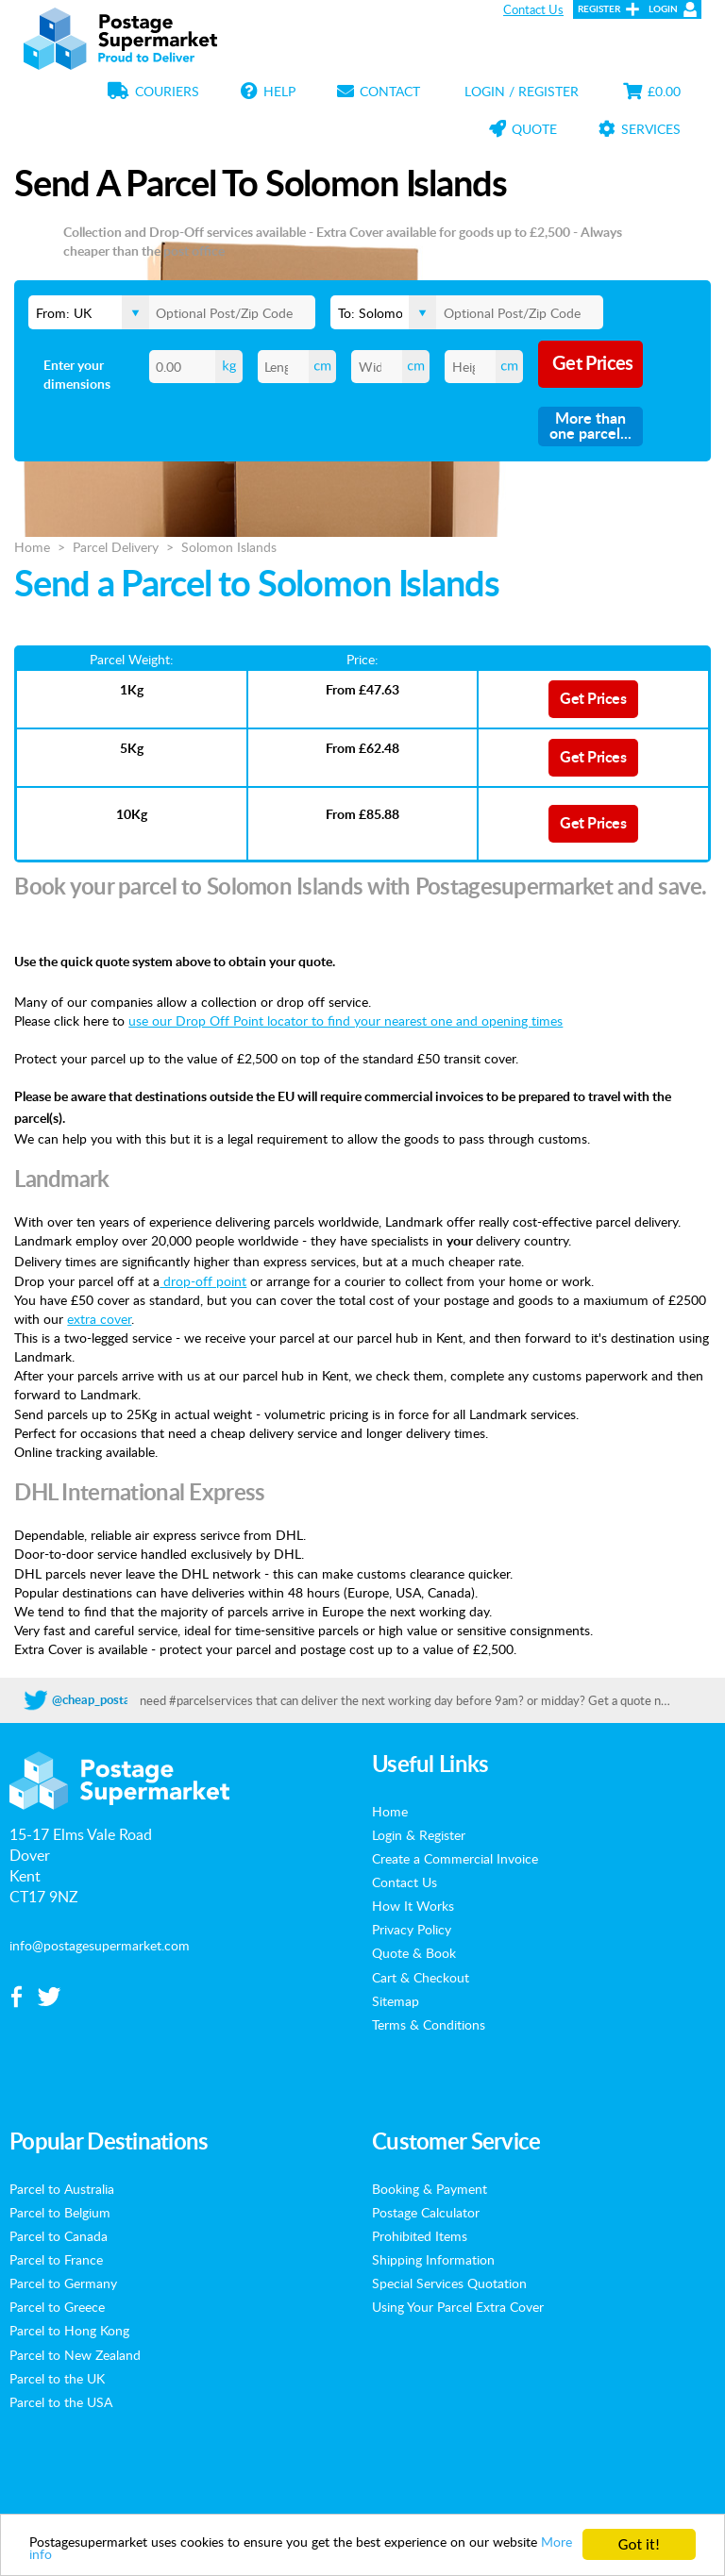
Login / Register (521, 90)
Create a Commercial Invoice (455, 1857)
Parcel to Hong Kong (69, 2329)
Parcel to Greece (57, 2306)
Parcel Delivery (116, 546)
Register (599, 9)
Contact (378, 90)
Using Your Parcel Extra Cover (458, 2306)
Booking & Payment (429, 2188)
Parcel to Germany (63, 2282)
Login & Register (418, 1834)
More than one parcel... (590, 426)
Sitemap (395, 2000)
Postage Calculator (426, 2211)
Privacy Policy (411, 1928)
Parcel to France (56, 2259)
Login (663, 9)
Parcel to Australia (61, 2188)
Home (32, 546)
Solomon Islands (229, 546)
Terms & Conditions (428, 2024)
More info (150, 2554)
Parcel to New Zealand (75, 2354)
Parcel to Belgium (59, 2211)
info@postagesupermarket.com (99, 1944)
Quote (523, 128)
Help (268, 90)
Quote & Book (414, 1952)
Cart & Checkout (420, 1976)
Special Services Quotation (449, 2282)
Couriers (153, 90)
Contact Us (533, 9)
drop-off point (203, 1280)
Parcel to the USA (60, 2401)
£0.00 (652, 90)
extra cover (99, 1318)
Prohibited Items (419, 2235)
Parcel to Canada (58, 2235)
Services (640, 128)
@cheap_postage (97, 1700)
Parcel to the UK (57, 2377)
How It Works (413, 1905)
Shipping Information (433, 2259)
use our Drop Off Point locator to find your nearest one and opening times (345, 1020)
